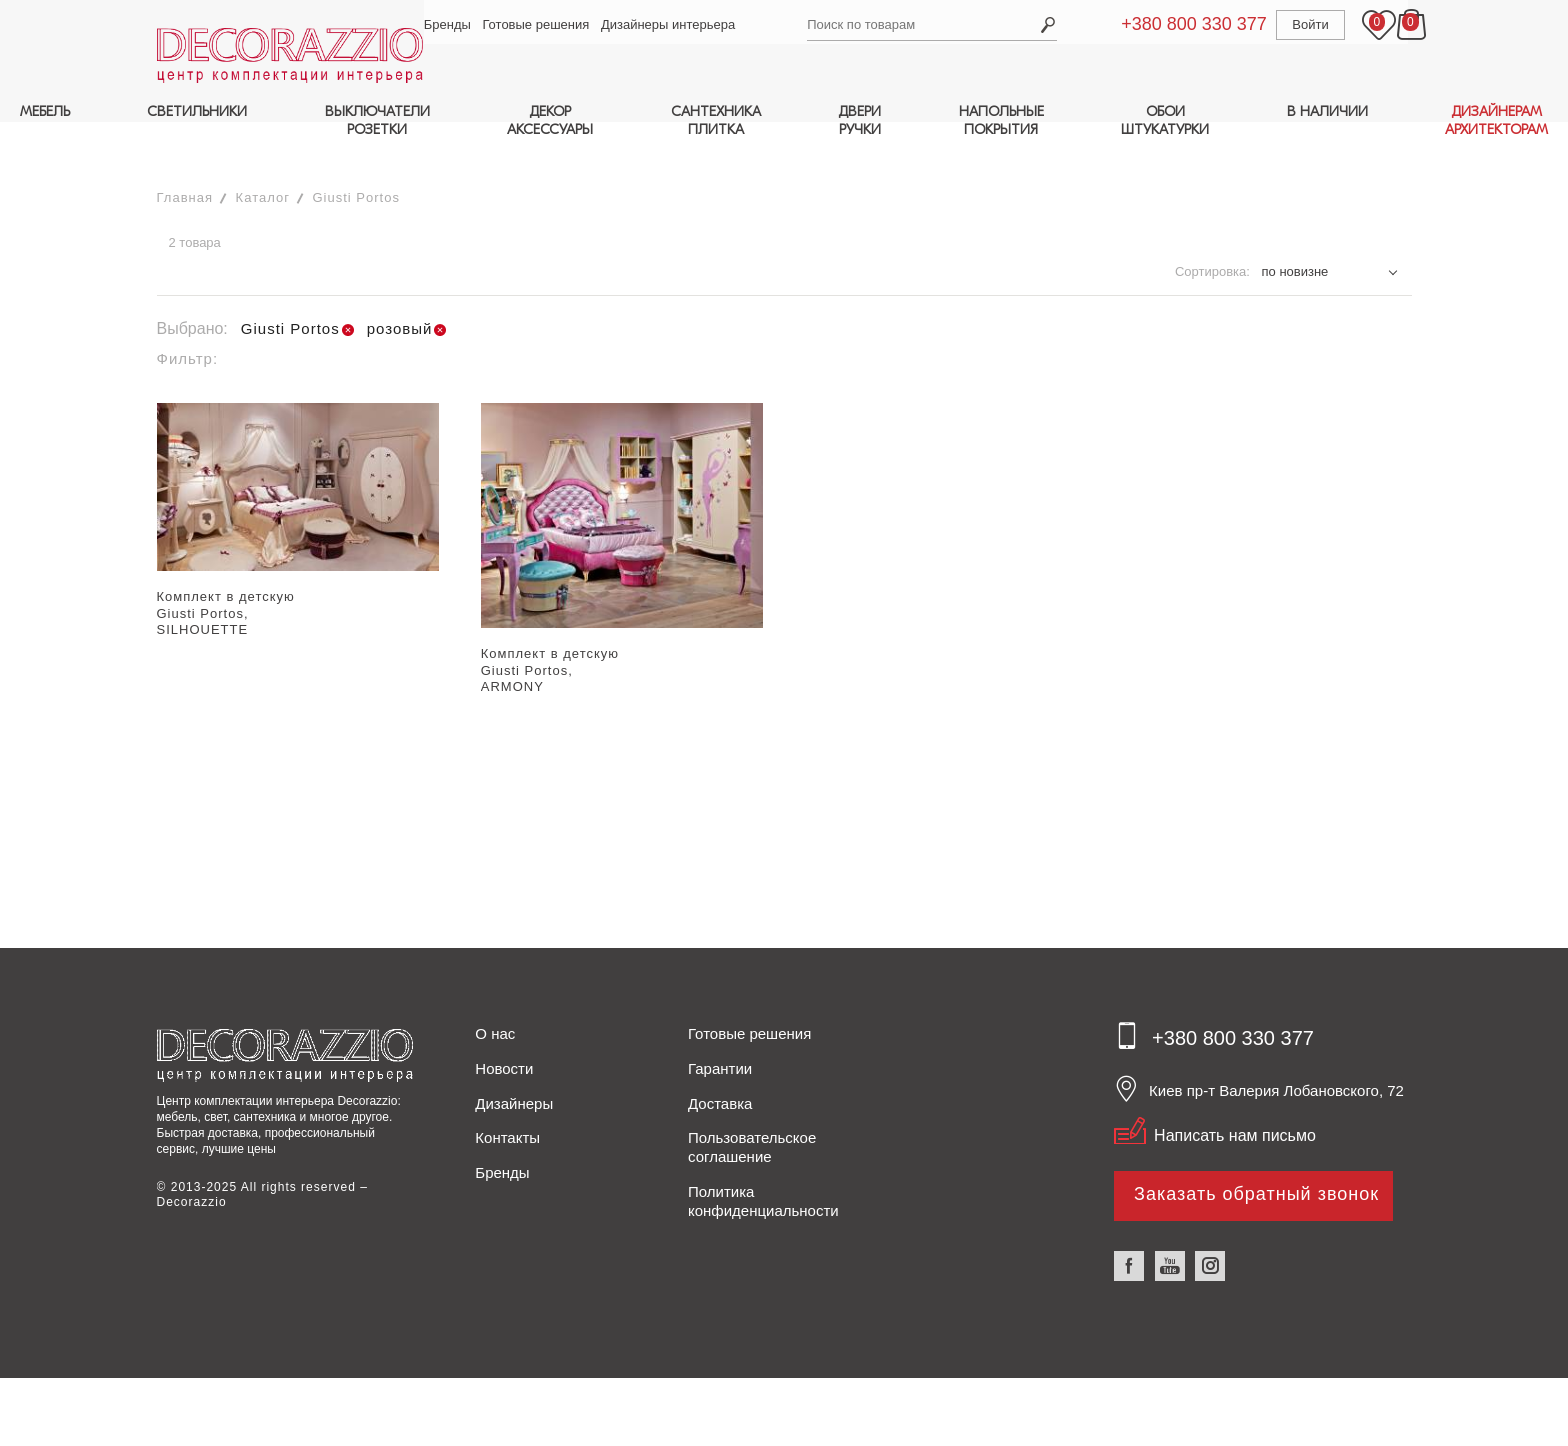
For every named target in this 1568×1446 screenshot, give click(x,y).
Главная (185, 158)
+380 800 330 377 (1174, 24)
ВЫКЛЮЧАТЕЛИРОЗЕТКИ (377, 120)
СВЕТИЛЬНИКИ (197, 111)
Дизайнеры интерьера (672, 24)
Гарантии (720, 1029)
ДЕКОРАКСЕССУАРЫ (550, 120)
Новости (504, 1029)
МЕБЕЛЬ (45, 111)
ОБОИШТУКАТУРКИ (1165, 120)
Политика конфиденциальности (763, 1162)
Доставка (720, 1064)
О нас (495, 994)
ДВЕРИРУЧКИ (859, 120)
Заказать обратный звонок (1256, 1155)
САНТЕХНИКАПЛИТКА (716, 120)
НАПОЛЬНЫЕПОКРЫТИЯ (1001, 120)
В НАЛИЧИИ (1327, 111)
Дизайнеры (514, 1064)
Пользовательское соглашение (752, 1108)
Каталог (263, 158)
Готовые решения (539, 24)
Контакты (507, 1098)
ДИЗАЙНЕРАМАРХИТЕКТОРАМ (1496, 120)
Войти (1290, 24)
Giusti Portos (356, 158)
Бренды (451, 24)
